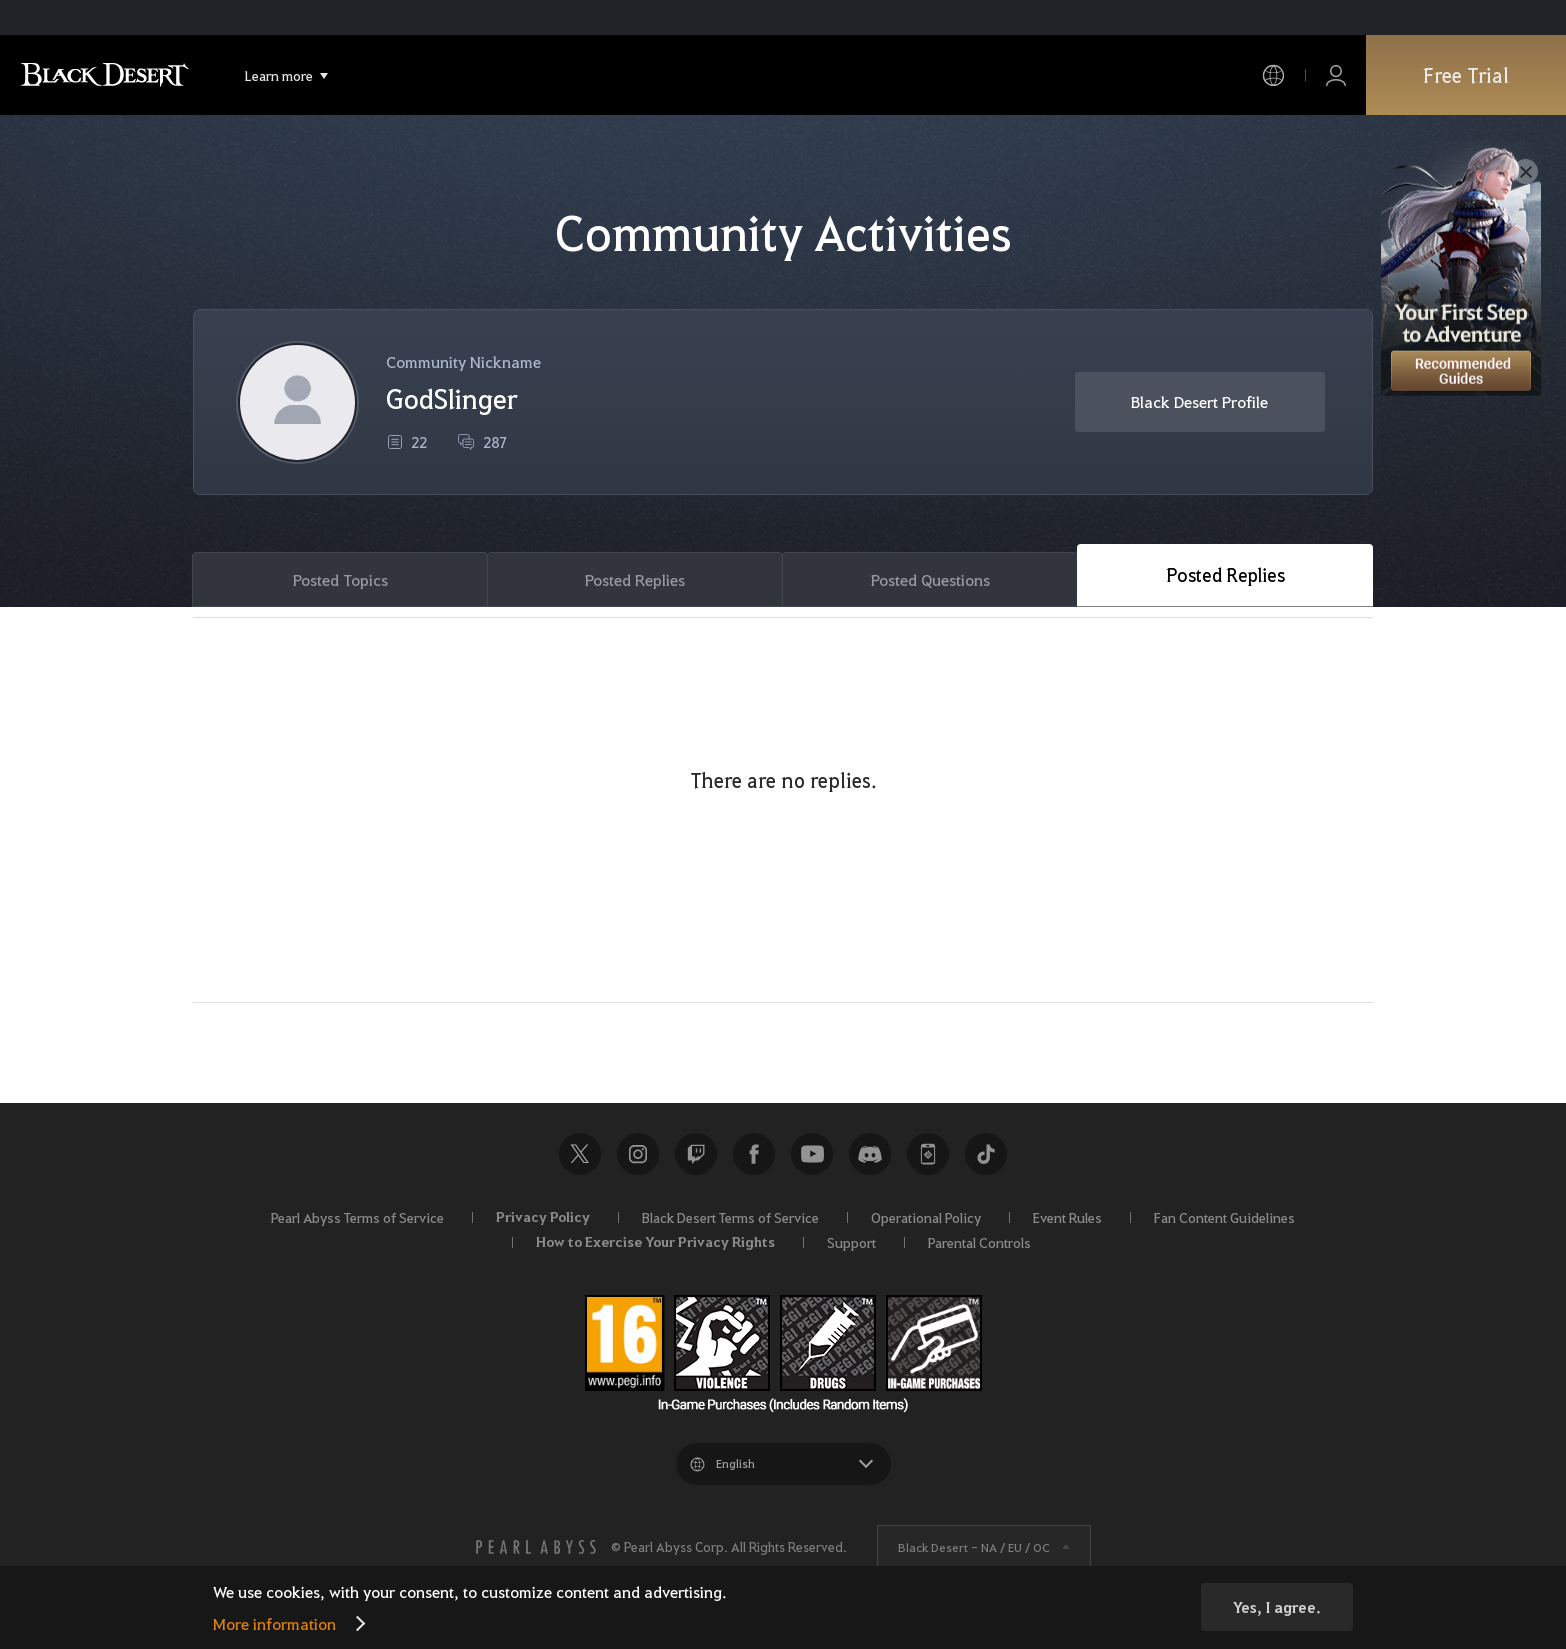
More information (274, 1623)
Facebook (754, 1154)
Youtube (812, 1154)
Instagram (638, 1154)
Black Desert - (974, 1547)
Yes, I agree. (1277, 1607)
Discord (870, 1154)
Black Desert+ (928, 1154)
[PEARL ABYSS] (536, 1547)
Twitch (696, 1154)
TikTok (986, 1154)
